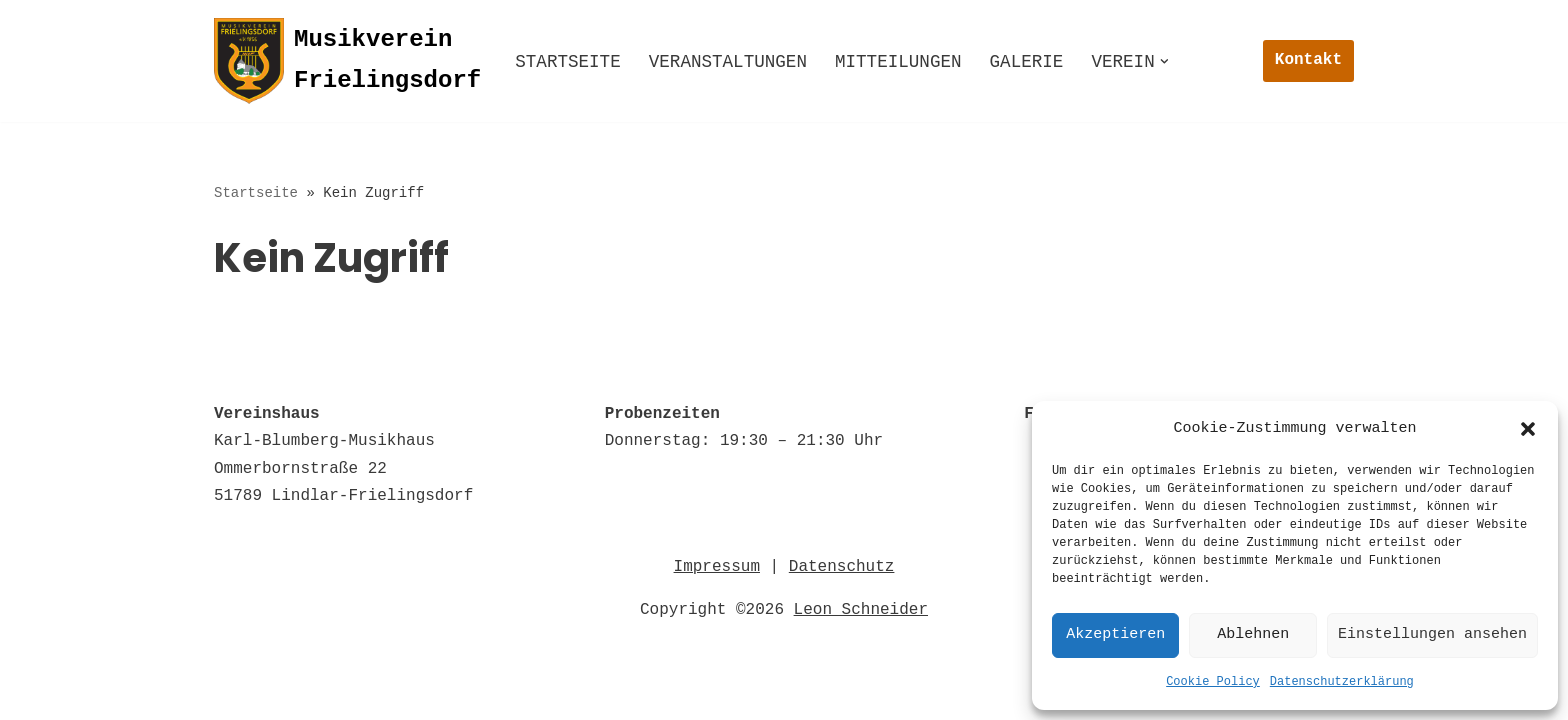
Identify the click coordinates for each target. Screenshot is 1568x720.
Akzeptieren (1115, 635)
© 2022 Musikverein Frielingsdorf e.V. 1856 (415, 694)
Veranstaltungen (728, 62)
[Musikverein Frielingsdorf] (347, 61)
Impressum (717, 576)
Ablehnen (1253, 635)
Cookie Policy (1213, 682)
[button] (1528, 429)
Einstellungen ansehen (1432, 635)
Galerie (1027, 62)
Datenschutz (842, 576)
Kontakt (1308, 60)
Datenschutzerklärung (1342, 682)
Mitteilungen (898, 62)
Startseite (568, 62)
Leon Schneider (861, 619)
